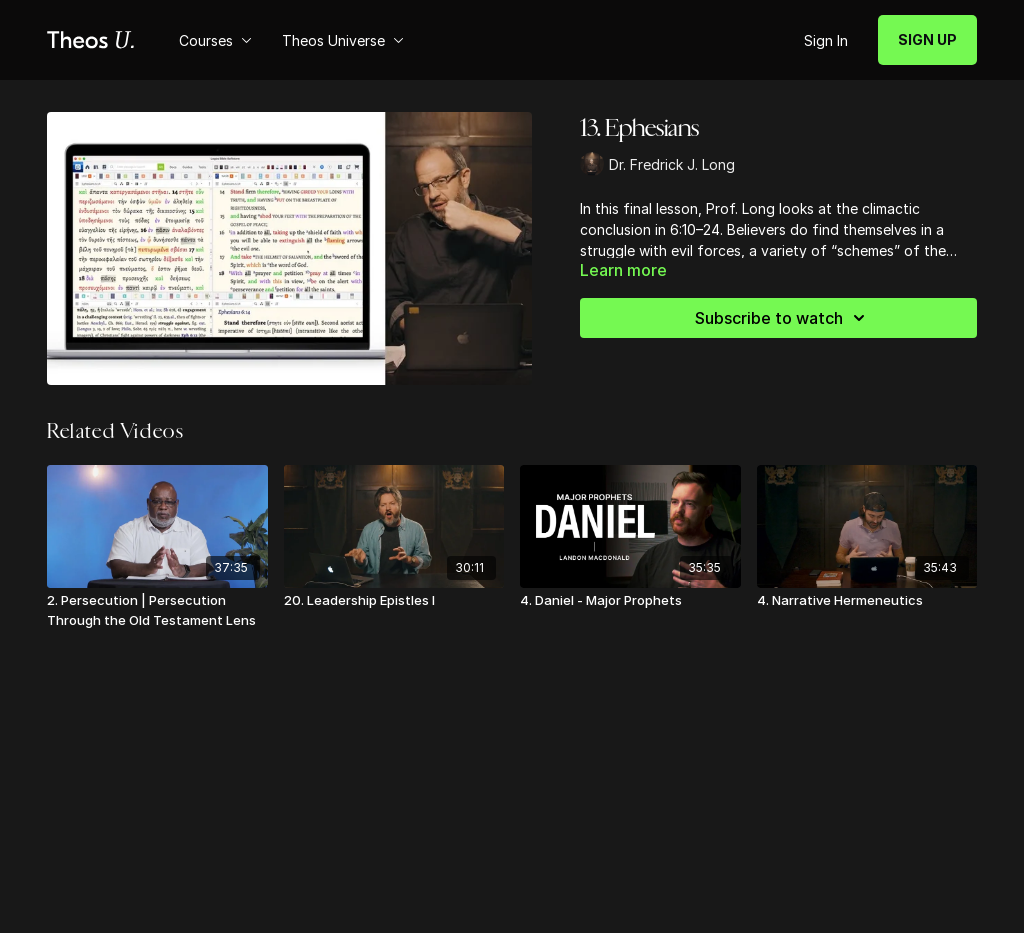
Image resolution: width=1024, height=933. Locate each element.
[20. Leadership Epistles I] (394, 601)
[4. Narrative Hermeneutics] (867, 601)
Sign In (826, 40)
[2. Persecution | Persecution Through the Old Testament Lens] (157, 610)
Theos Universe (343, 40)
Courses (215, 40)
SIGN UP (927, 39)
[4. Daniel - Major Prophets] (630, 601)
